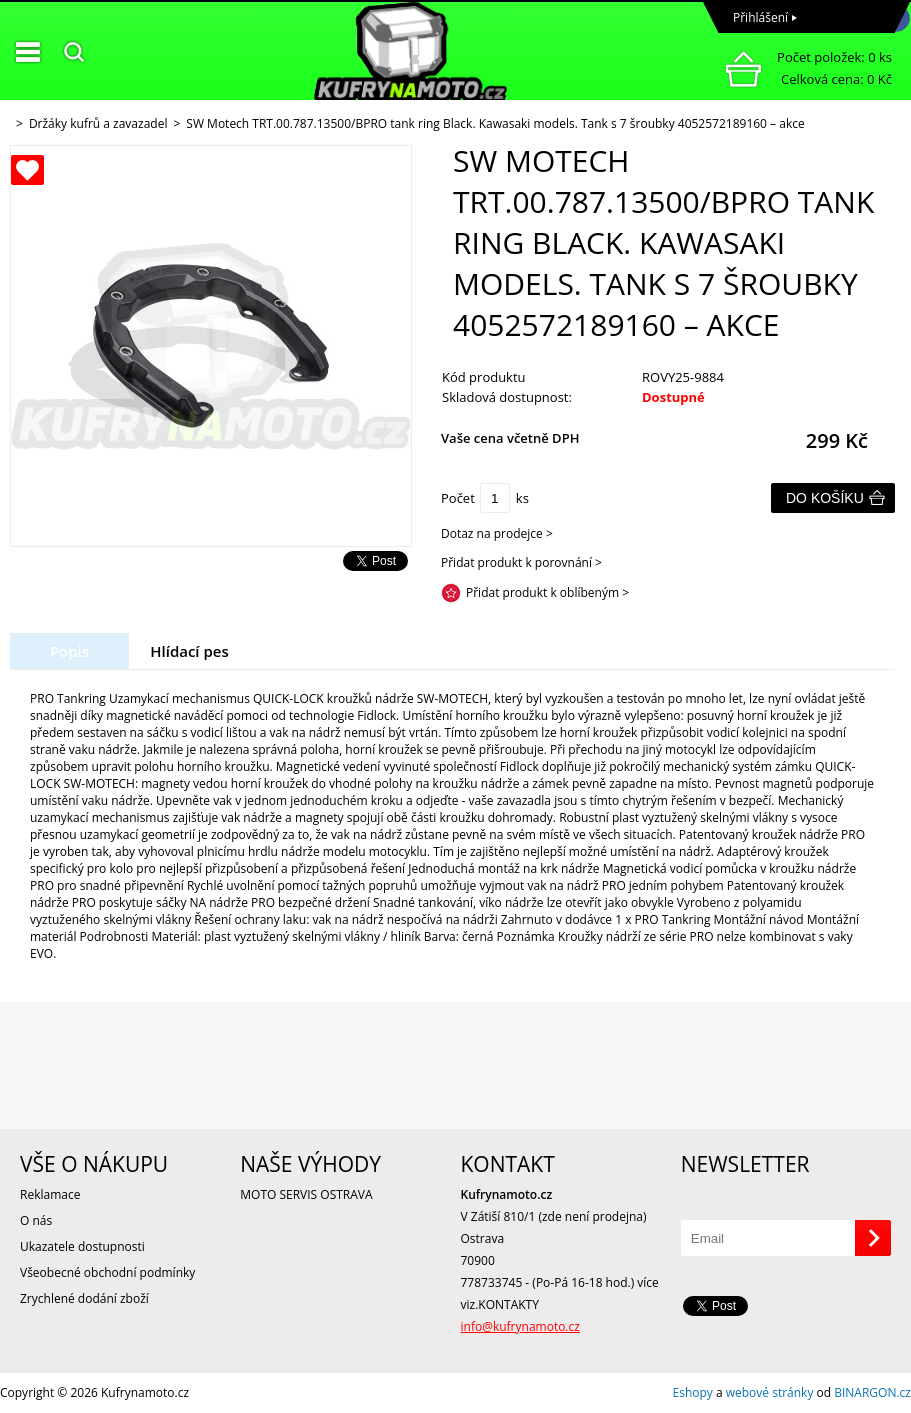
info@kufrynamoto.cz (520, 1326)
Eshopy (693, 1392)
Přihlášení (760, 17)
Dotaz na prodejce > (497, 533)
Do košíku (825, 498)
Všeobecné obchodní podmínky (107, 1272)
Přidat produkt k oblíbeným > (547, 592)
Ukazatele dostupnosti (82, 1246)
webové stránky (770, 1392)
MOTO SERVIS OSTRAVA (306, 1194)
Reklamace (50, 1194)
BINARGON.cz (872, 1392)
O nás (36, 1220)
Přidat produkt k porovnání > (521, 562)
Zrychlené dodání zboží (84, 1298)
